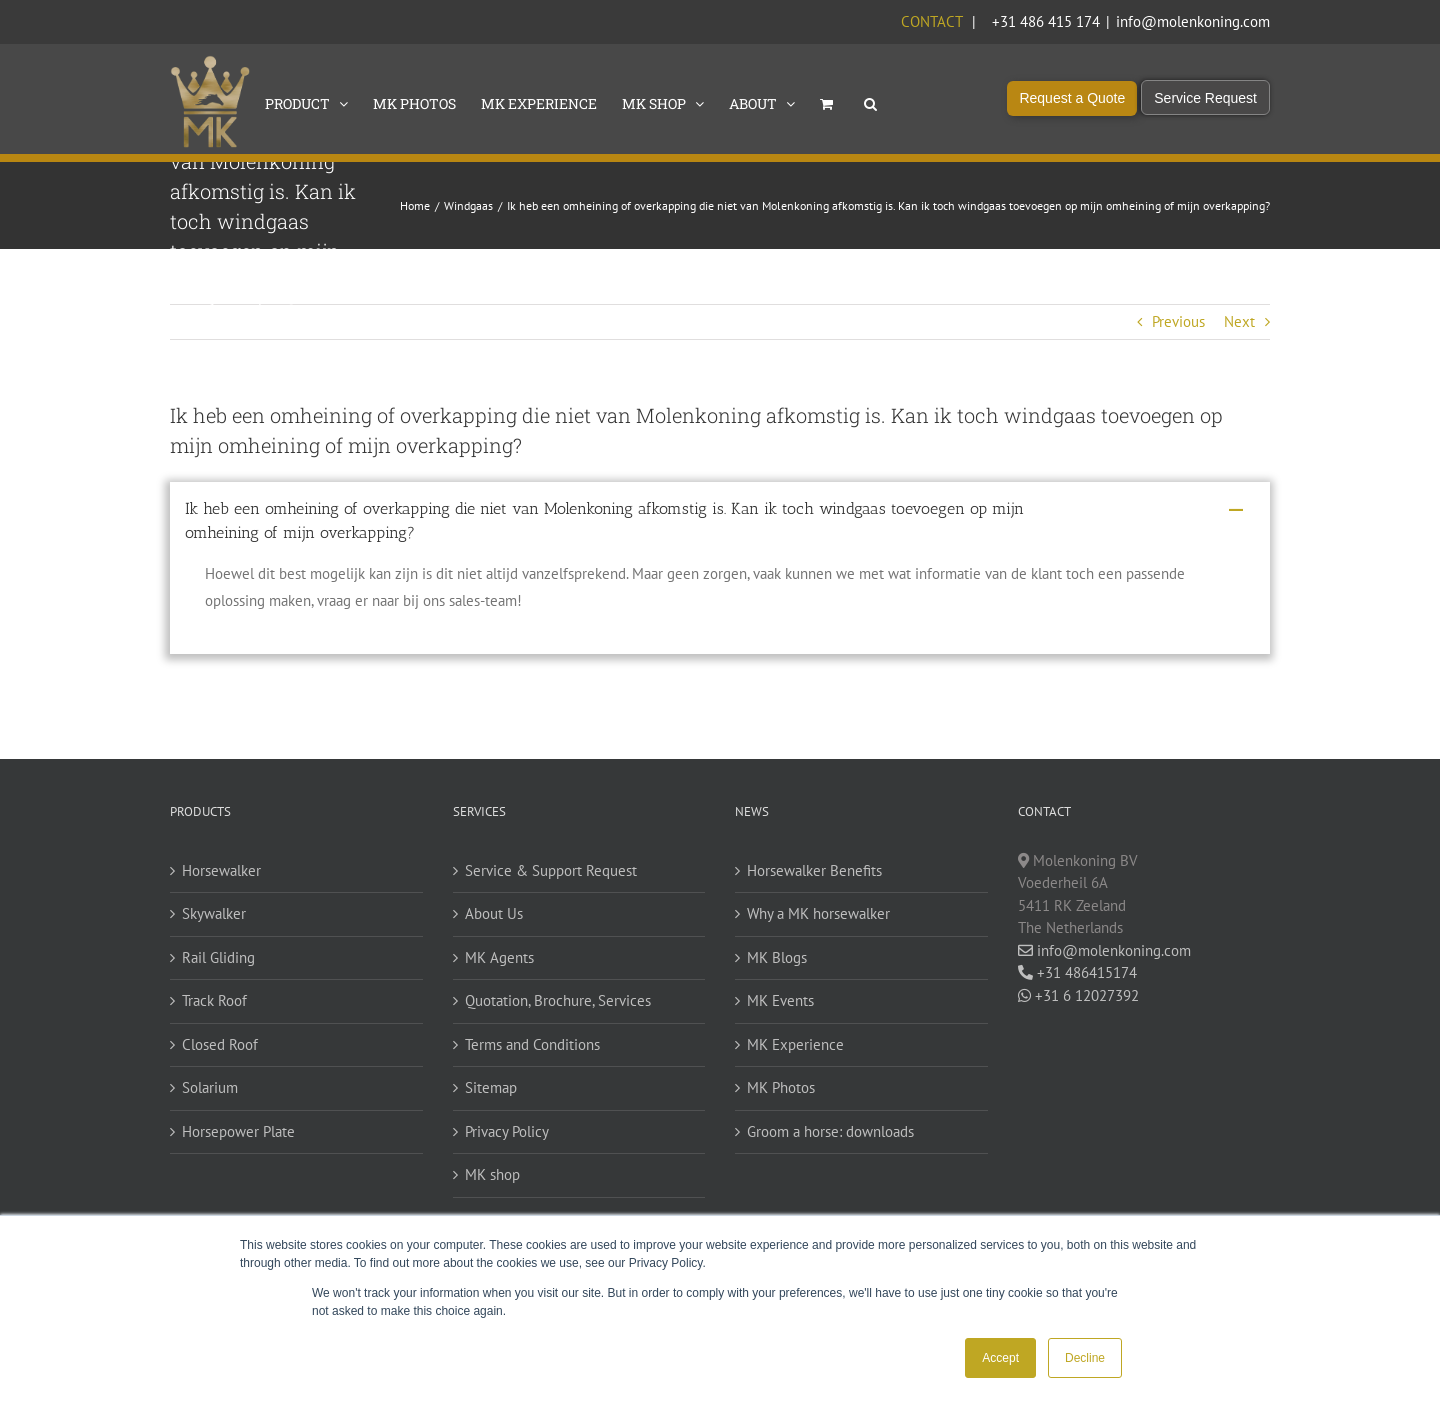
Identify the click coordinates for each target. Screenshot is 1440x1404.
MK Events (780, 1000)
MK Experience (795, 1044)
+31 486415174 (1077, 972)
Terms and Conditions (532, 1044)
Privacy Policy (507, 1131)
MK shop (492, 1174)
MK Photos (781, 1087)
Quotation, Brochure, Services (558, 1000)
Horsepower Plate (238, 1131)
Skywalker (214, 913)
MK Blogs (777, 957)
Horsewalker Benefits (814, 870)
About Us (494, 913)
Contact (931, 21)
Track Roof (214, 1000)
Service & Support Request (551, 870)
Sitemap (491, 1087)
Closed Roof (220, 1044)
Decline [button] (1085, 1358)
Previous (1178, 321)
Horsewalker (221, 870)
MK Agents (499, 957)
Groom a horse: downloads (830, 1131)
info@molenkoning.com (1193, 21)
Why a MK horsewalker (818, 913)
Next (1239, 321)
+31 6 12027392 (1078, 995)
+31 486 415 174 (1046, 21)
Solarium (210, 1087)
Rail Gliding (218, 957)
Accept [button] (1000, 1358)
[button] (870, 102)
